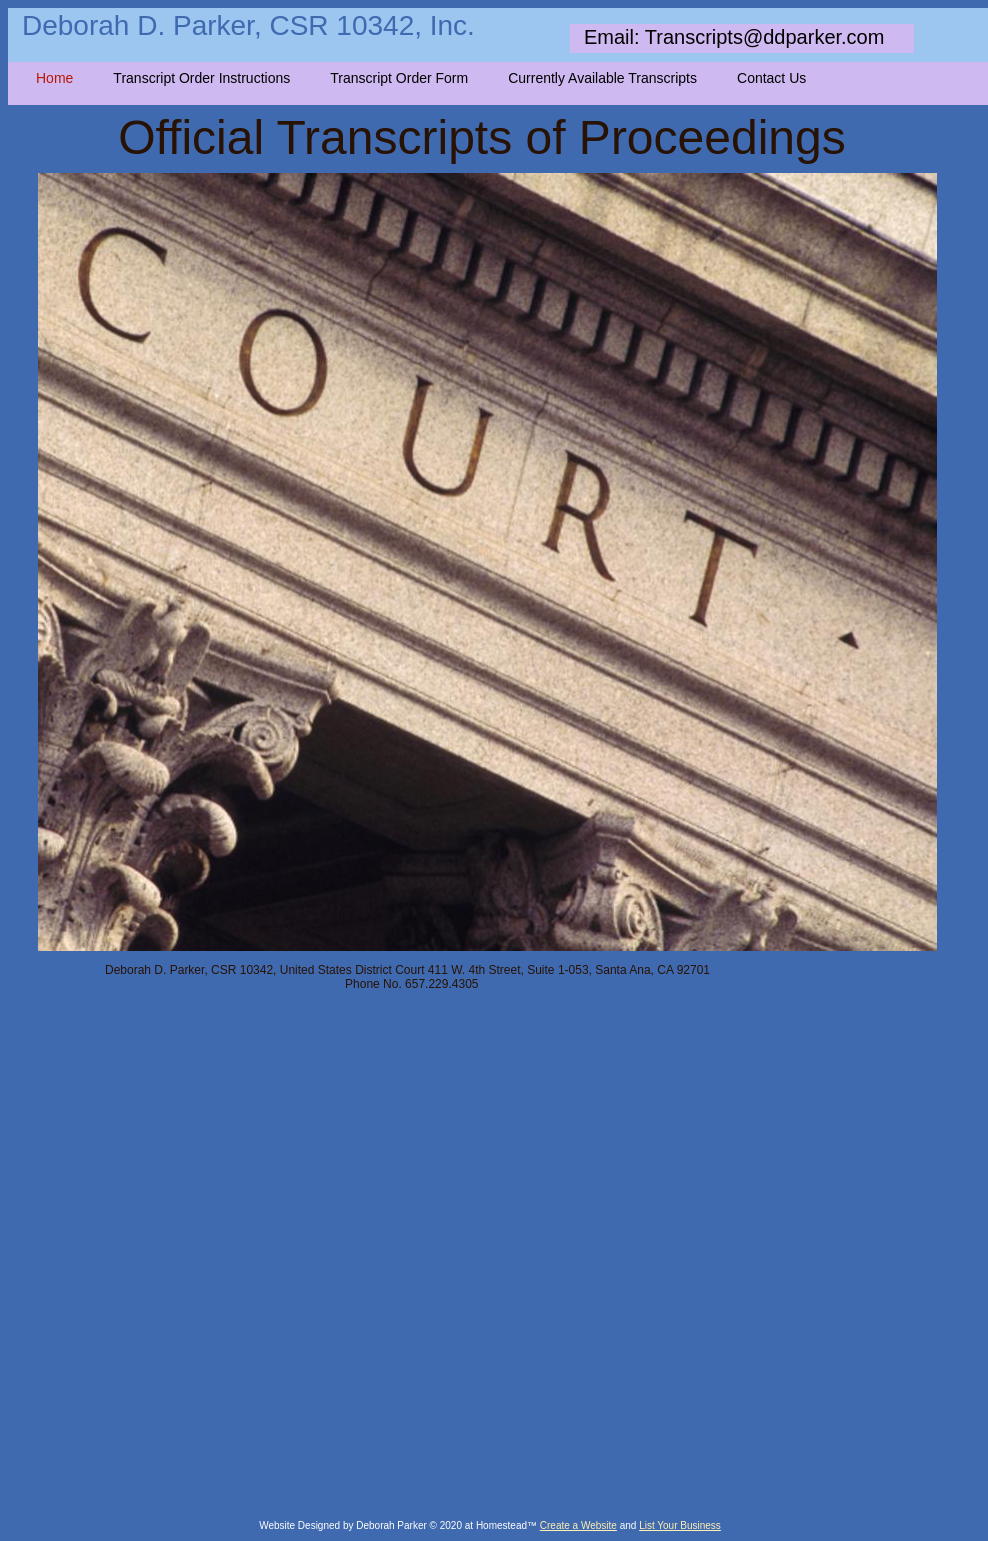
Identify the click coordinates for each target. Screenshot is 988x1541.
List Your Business (680, 1525)
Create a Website (578, 1525)
